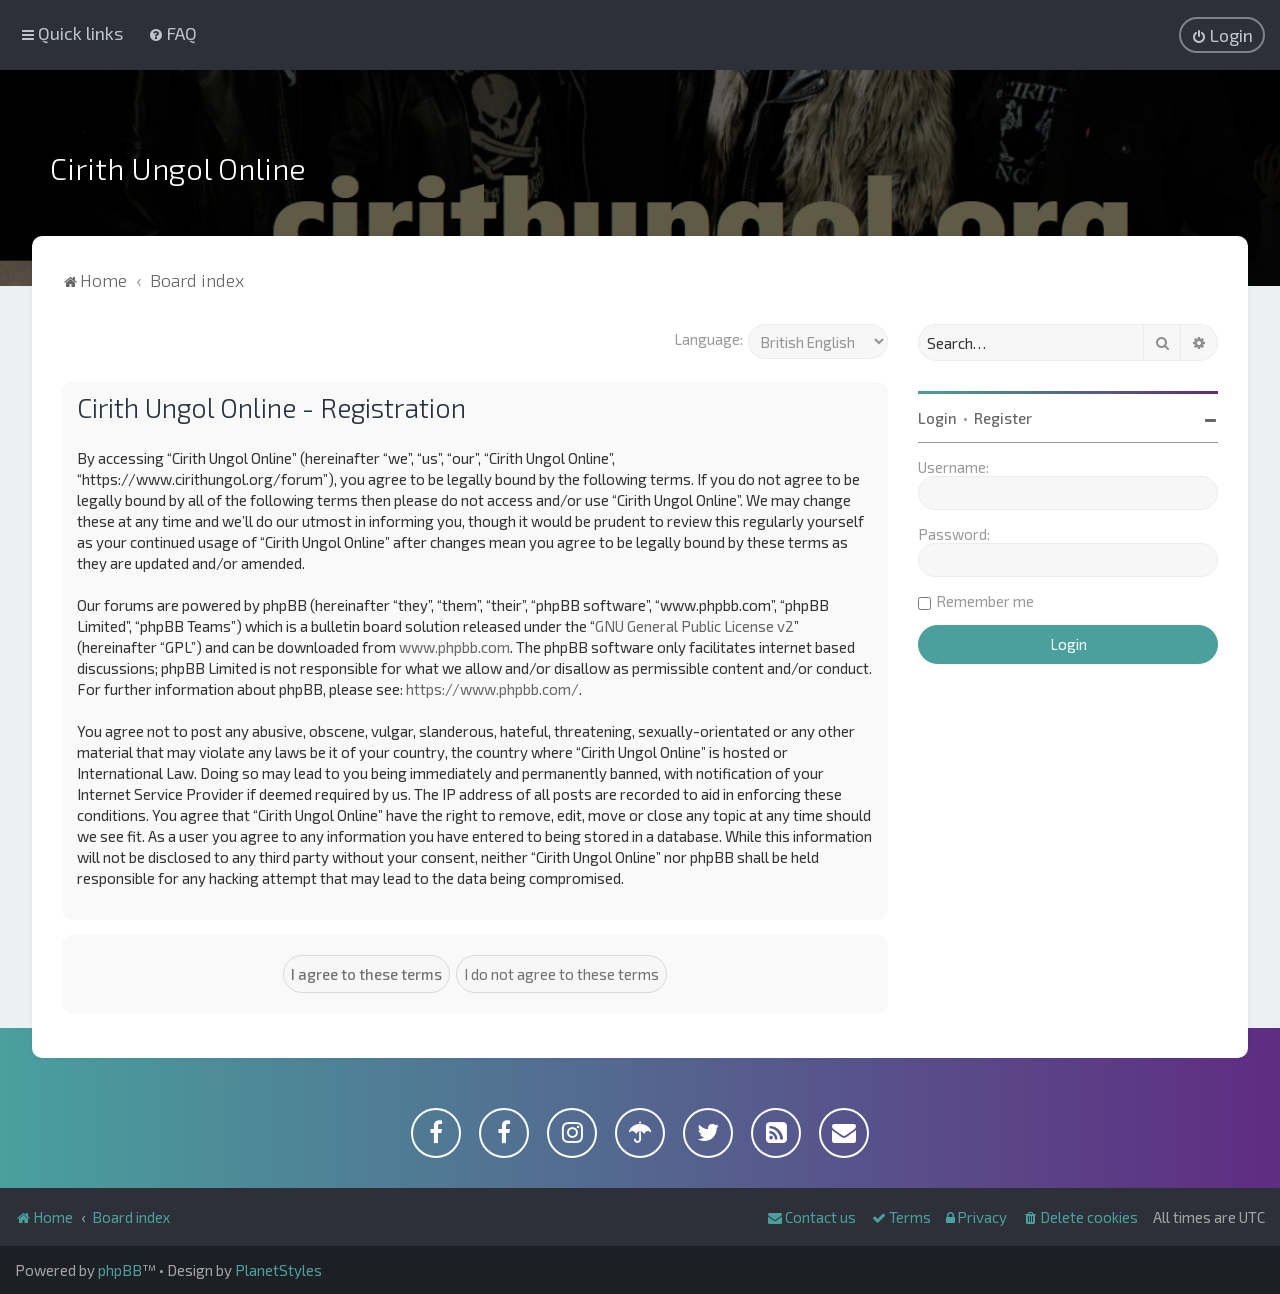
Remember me (985, 601)
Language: (708, 339)
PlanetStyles (278, 1270)
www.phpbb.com (454, 647)
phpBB (120, 1270)
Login (937, 418)
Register (1003, 418)
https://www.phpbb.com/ (492, 689)
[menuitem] (172, 33)
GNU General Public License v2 (694, 626)
